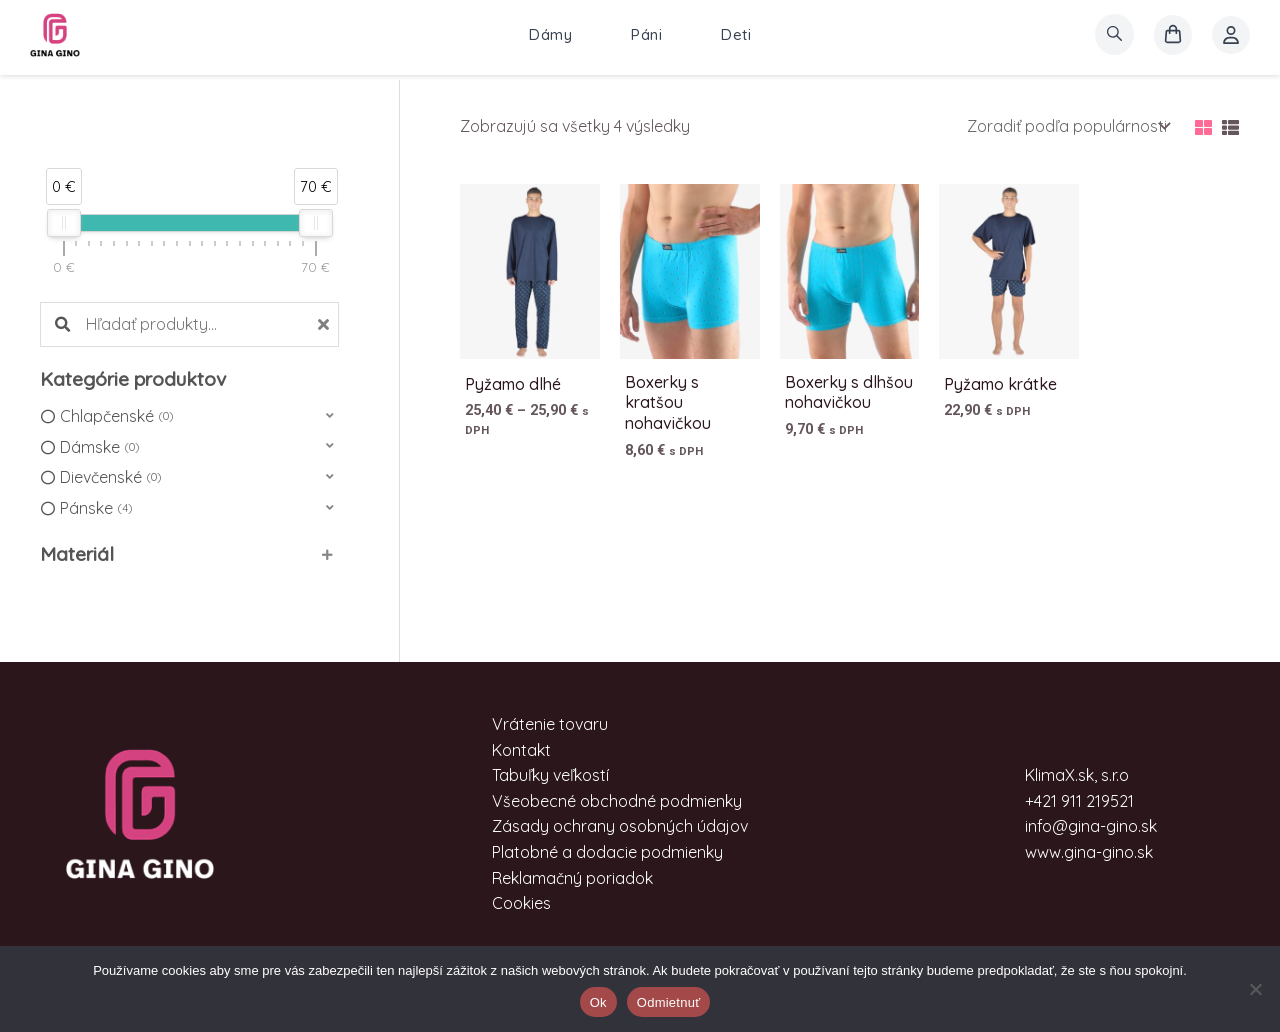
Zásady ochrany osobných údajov (620, 826)
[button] (189, 416)
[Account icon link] (1231, 35)
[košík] (1173, 35)
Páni (646, 34)
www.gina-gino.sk (1089, 852)
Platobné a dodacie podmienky (607, 852)
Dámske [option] (99, 448)
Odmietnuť (669, 1002)
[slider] (64, 223)
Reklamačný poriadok (572, 878)
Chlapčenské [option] (116, 417)
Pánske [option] (96, 509)
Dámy (550, 34)
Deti (736, 34)
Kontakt (521, 750)
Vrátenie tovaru (550, 724)
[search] (1114, 34)
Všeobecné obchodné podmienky (617, 801)
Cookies (521, 903)
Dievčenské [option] (110, 478)
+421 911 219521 (1079, 801)
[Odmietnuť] (1255, 989)
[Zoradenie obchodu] (1067, 126)
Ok (598, 1002)
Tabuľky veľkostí (550, 775)
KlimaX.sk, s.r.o (1077, 775)
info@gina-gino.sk (1091, 826)
